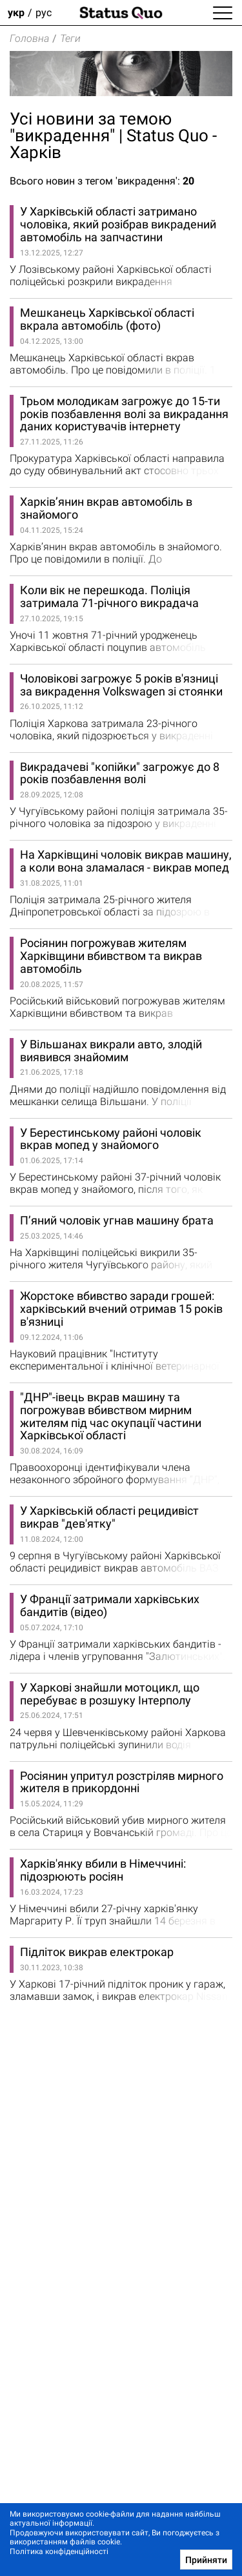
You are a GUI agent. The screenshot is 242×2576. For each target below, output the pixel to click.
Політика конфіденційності (59, 2551)
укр (16, 12)
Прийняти (206, 2560)
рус (43, 12)
